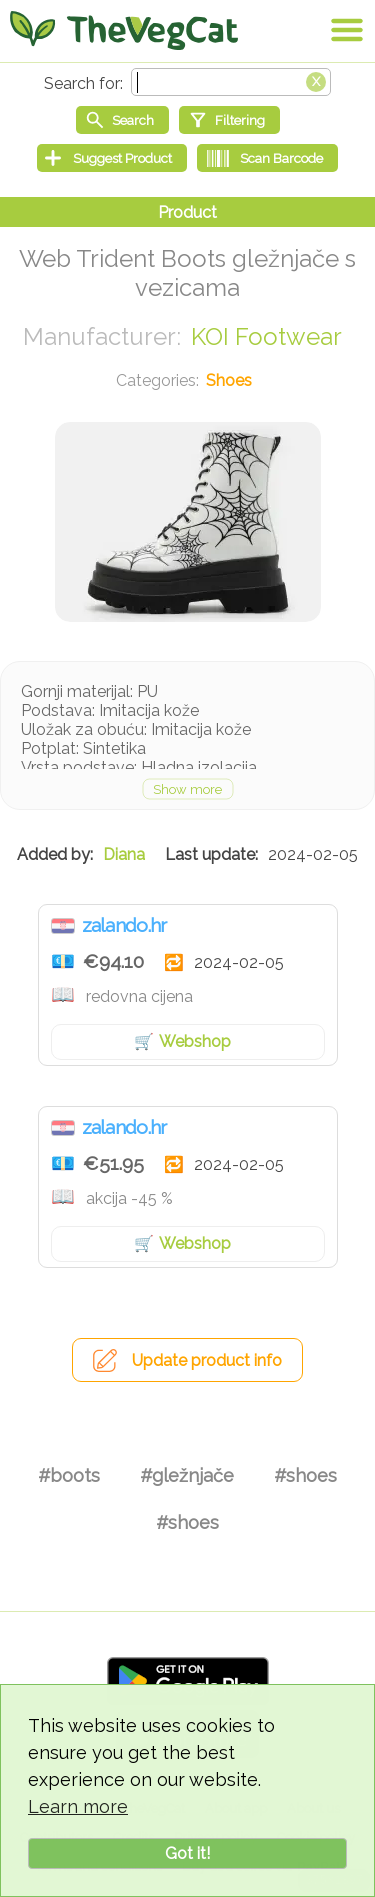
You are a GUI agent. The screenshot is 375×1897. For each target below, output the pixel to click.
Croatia (63, 926)
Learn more (78, 1806)
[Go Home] (124, 30)
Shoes (229, 380)
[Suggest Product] (112, 158)
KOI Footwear (266, 336)
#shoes (305, 1475)
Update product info (207, 1360)
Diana (124, 854)
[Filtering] (229, 120)
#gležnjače (187, 1475)
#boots (69, 1475)
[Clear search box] (316, 80)
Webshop (195, 1041)
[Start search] (122, 120)
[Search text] (231, 82)
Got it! (187, 1853)
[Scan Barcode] (267, 158)
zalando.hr (124, 925)
